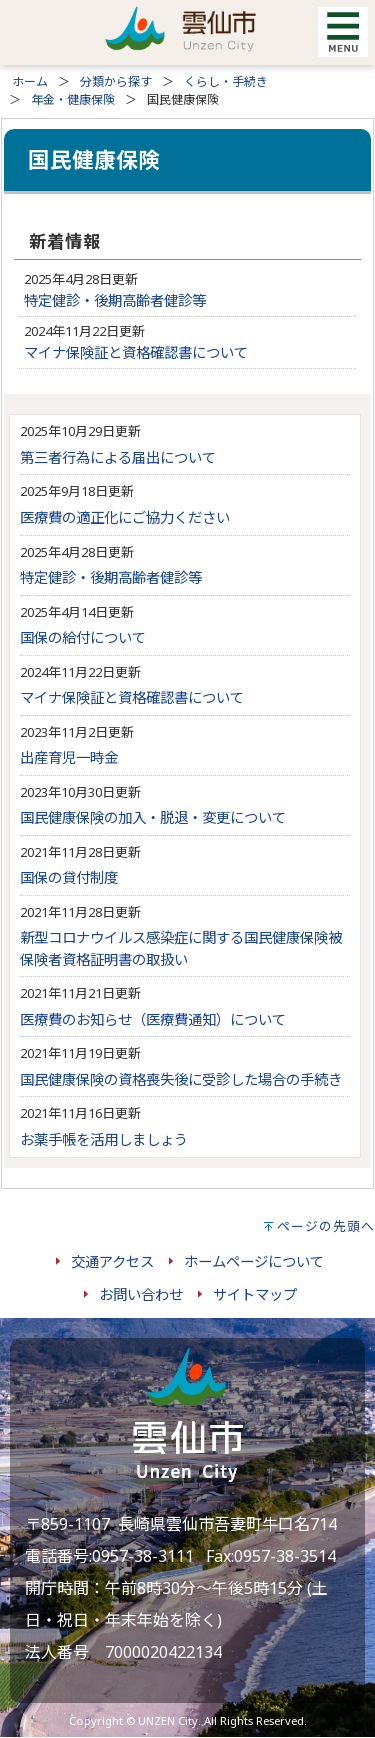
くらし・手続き (226, 81)
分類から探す (116, 81)
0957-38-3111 (143, 1556)
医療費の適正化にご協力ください (125, 517)
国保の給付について (83, 637)
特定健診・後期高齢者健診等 (115, 300)
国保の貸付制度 (69, 877)
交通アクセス (112, 1261)
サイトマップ (255, 1294)
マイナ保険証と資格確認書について (136, 352)
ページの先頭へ (326, 1226)
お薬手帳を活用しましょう (104, 1139)
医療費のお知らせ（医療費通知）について (153, 1019)
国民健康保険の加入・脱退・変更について (153, 817)
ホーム (30, 81)
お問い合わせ (141, 1294)
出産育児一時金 (69, 757)
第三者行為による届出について (118, 457)
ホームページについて (254, 1261)
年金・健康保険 (73, 99)
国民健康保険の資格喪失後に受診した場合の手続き (181, 1079)
